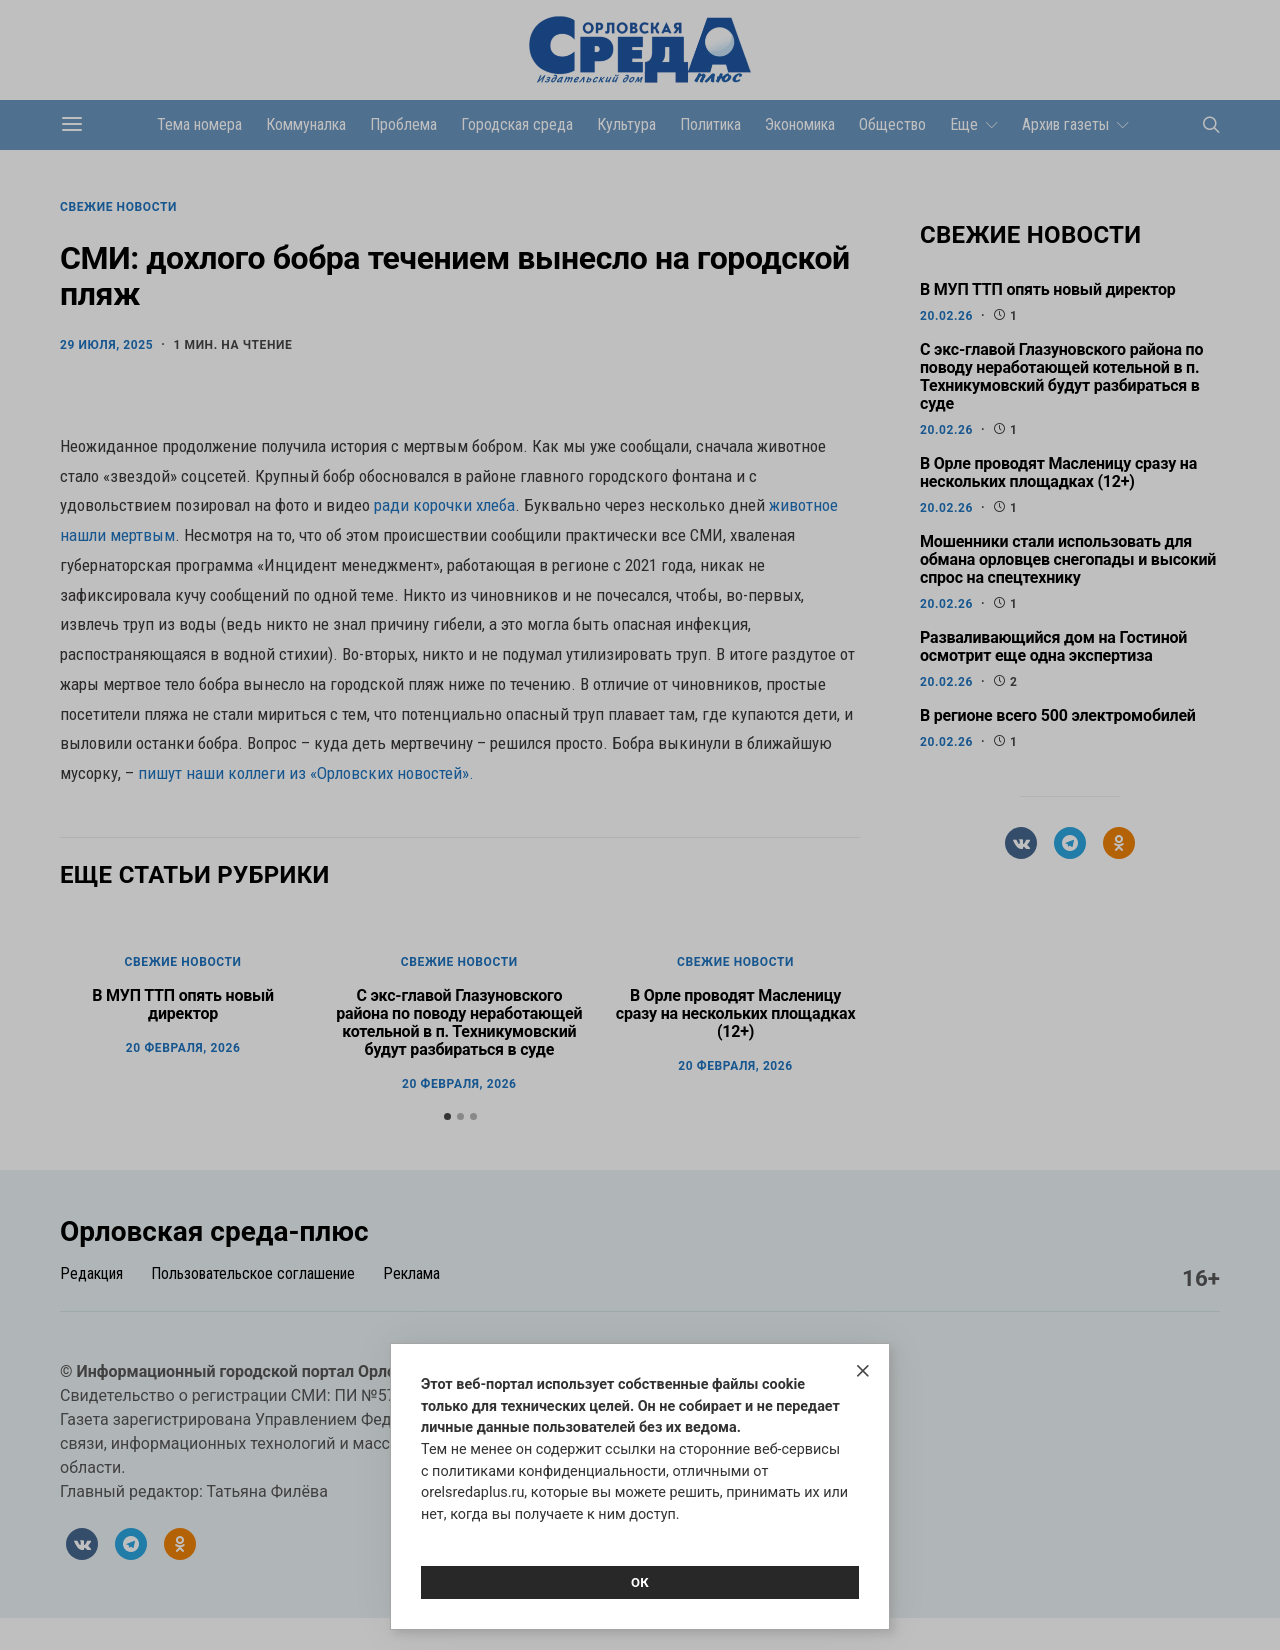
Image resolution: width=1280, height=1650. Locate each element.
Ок (640, 1582)
